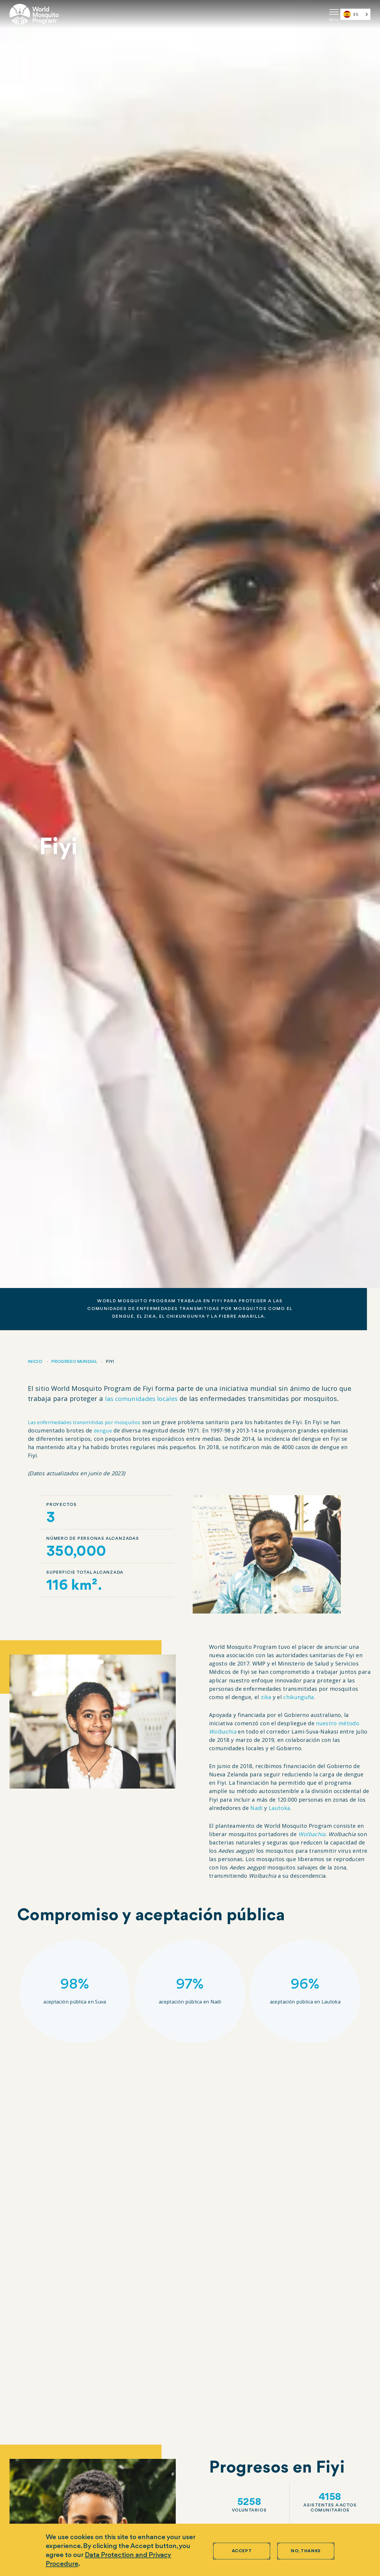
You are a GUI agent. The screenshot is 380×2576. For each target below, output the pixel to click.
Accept (242, 2551)
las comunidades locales (143, 1398)
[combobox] (355, 14)
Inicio (35, 1362)
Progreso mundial (74, 1362)
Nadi (256, 1807)
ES (350, 14)
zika (266, 1697)
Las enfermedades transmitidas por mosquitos (90, 1422)
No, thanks (306, 2551)
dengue (115, 1430)
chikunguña (298, 1697)
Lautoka (279, 1807)
